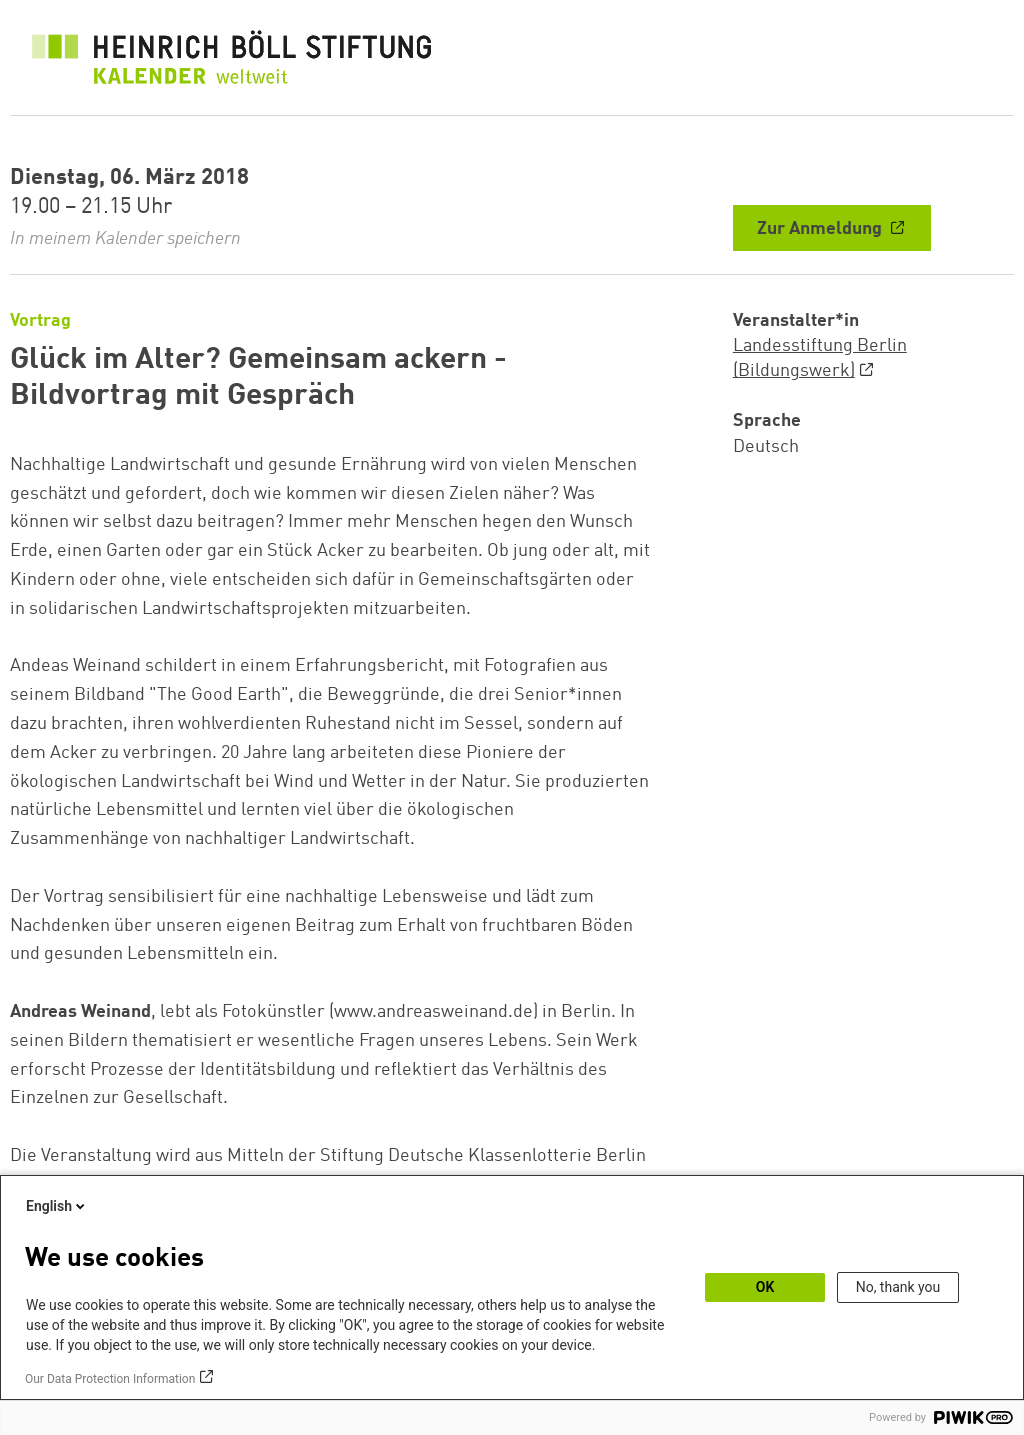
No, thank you (898, 1287)
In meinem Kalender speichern (125, 239)
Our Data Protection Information (110, 1379)
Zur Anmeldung (821, 229)
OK (765, 1287)
